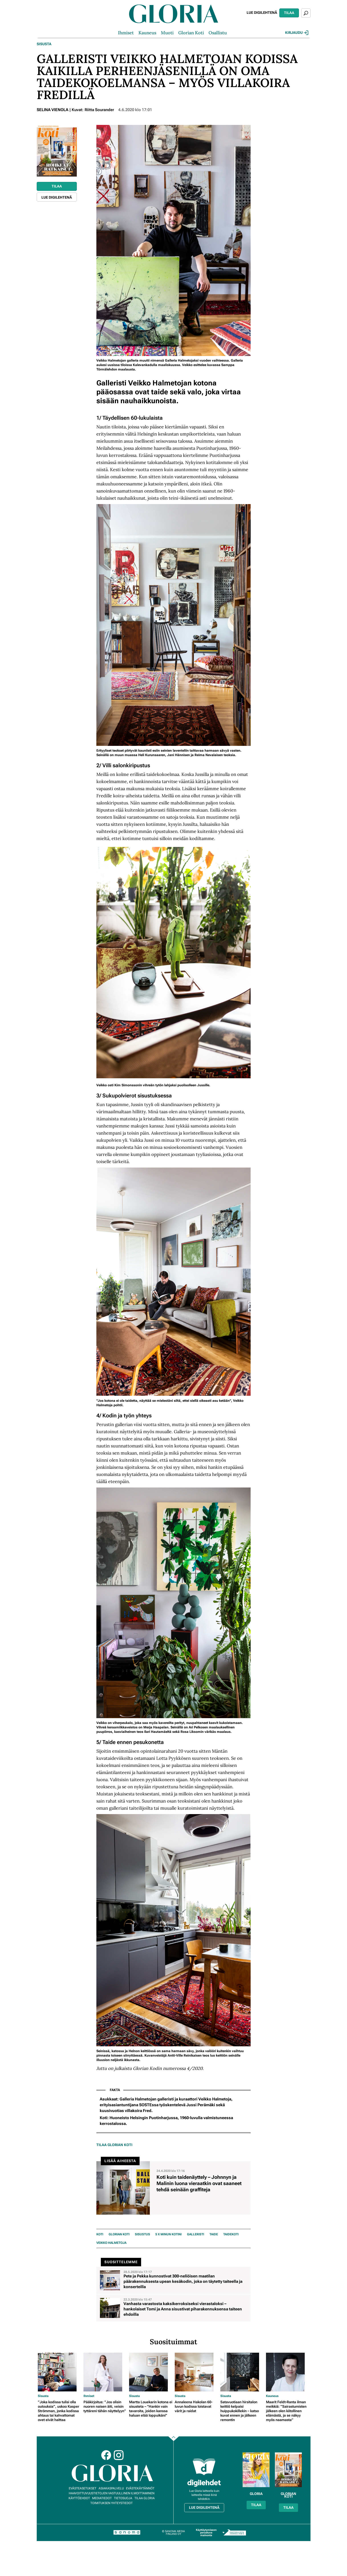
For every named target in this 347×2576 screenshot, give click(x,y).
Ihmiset (126, 32)
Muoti (167, 32)
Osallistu (218, 32)
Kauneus (147, 32)
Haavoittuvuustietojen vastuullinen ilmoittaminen (111, 2493)
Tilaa (289, 13)
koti (99, 2234)
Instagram (119, 2455)
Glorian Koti (191, 32)
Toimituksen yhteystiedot (111, 2503)
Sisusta (44, 44)
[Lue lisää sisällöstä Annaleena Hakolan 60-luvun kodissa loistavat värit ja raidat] (196, 2372)
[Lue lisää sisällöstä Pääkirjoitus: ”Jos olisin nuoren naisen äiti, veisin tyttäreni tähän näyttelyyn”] (105, 2372)
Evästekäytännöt (140, 2488)
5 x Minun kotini (168, 2234)
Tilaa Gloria (144, 2498)
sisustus (142, 2234)
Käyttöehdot (79, 2498)
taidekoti (231, 2234)
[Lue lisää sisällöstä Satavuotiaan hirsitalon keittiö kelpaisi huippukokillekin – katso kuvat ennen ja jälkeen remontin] (242, 2372)
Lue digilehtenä (262, 12)
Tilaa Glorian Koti (114, 2145)
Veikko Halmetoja (111, 2242)
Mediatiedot (102, 2498)
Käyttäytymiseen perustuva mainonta (206, 2532)
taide (213, 2234)
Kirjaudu (296, 33)
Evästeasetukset (82, 2488)
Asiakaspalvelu (111, 2488)
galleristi (195, 2234)
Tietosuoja (123, 2498)
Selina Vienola (52, 109)
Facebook (106, 2455)
